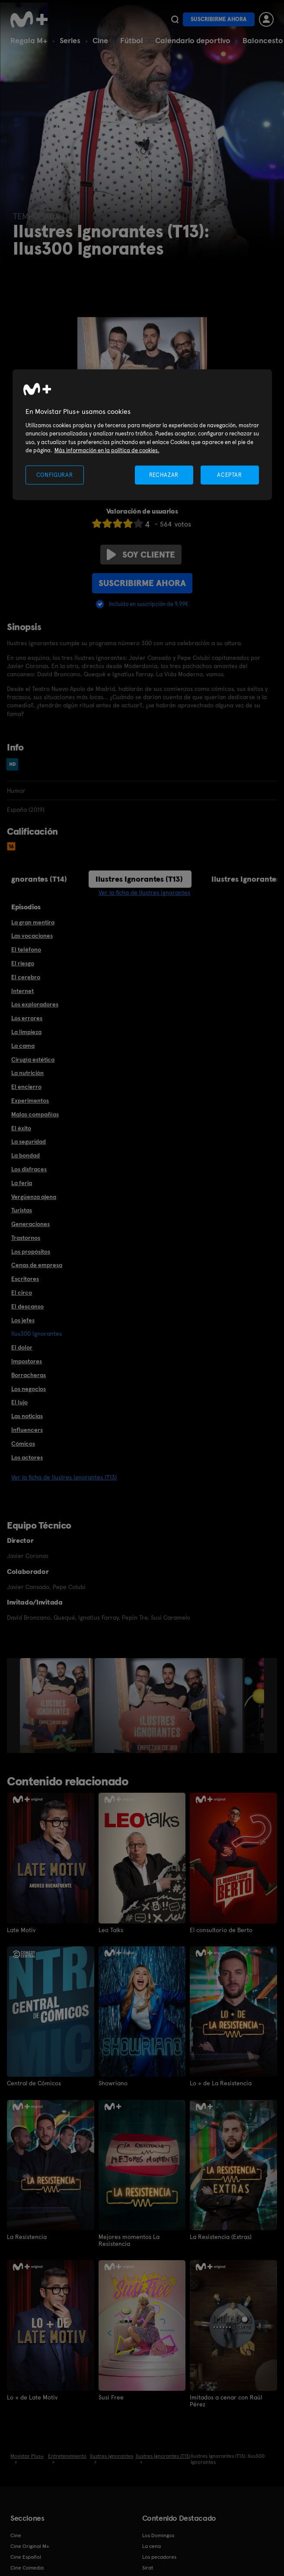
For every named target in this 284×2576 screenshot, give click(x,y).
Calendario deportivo (192, 40)
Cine (100, 40)
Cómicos (23, 1443)
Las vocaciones (32, 935)
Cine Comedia (27, 2567)
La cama (23, 1045)
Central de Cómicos (34, 2083)
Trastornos (25, 1237)
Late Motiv (21, 1929)
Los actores (27, 1457)
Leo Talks (111, 1929)
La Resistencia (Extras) (221, 2236)
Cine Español (25, 2557)
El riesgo (22, 963)
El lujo (19, 1402)
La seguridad (28, 1141)
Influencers (27, 1429)
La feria (21, 1182)
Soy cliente (141, 554)
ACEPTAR (229, 474)
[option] (57, 1705)
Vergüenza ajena (33, 1196)
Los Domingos (158, 2535)
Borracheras (28, 1375)
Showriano (113, 2083)
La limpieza (26, 1031)
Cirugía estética (32, 1059)
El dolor (21, 1347)
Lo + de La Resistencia (221, 2083)
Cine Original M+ (29, 2546)
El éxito (21, 1128)
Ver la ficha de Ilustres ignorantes (144, 892)
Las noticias (27, 1416)
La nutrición (27, 1072)
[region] (142, 434)
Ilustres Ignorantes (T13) (139, 878)
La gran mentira (32, 922)
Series (70, 40)
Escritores (25, 1278)
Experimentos (30, 1100)
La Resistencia (27, 2236)
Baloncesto (263, 40)
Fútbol (131, 40)
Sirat (147, 2567)
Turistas (21, 1210)
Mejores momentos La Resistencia (129, 2240)
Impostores (26, 1361)
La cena (151, 2546)
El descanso (27, 1306)
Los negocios (28, 1388)
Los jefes (23, 1320)
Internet (22, 990)
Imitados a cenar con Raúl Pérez (226, 2400)
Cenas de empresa (36, 1264)
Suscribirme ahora (219, 19)
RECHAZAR (164, 474)
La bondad (25, 1155)
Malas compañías (35, 1114)
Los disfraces (29, 1169)
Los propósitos (30, 1251)
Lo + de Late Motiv (32, 2396)
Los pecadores (159, 2557)
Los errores (26, 1018)
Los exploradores (34, 1004)
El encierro (26, 1086)
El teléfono (26, 949)
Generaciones (30, 1223)
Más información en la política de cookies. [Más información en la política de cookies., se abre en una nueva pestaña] (107, 450)
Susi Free (111, 2396)
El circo (21, 1292)
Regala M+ (29, 40)
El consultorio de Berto (221, 1929)
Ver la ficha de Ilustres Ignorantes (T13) (64, 1477)
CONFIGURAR (54, 474)
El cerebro (25, 977)
